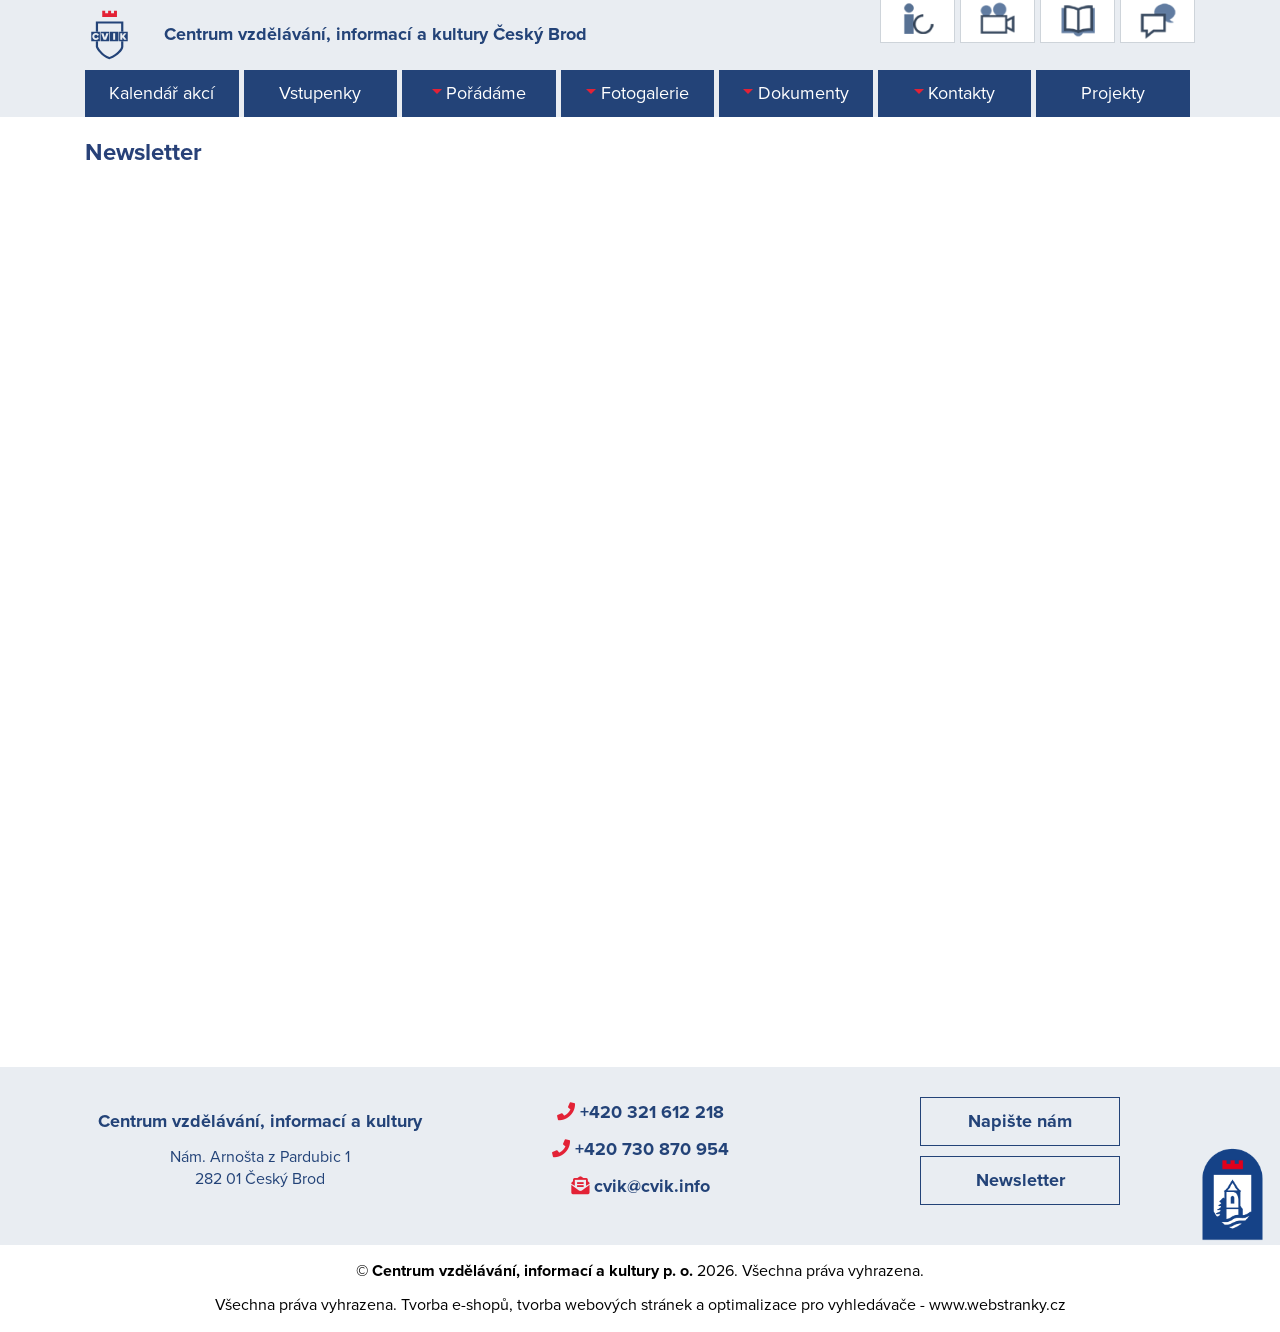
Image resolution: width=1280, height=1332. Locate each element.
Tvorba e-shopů (455, 1305)
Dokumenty (803, 93)
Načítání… (405, 600)
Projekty (1113, 93)
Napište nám (1020, 1121)
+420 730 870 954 (652, 1149)
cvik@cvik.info (652, 1186)
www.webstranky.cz (997, 1305)
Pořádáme (486, 93)
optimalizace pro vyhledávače (812, 1305)
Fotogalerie (645, 93)
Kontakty (961, 93)
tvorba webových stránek (604, 1305)
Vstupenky (320, 93)
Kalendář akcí (161, 93)
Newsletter (1020, 1180)
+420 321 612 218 (652, 1112)
